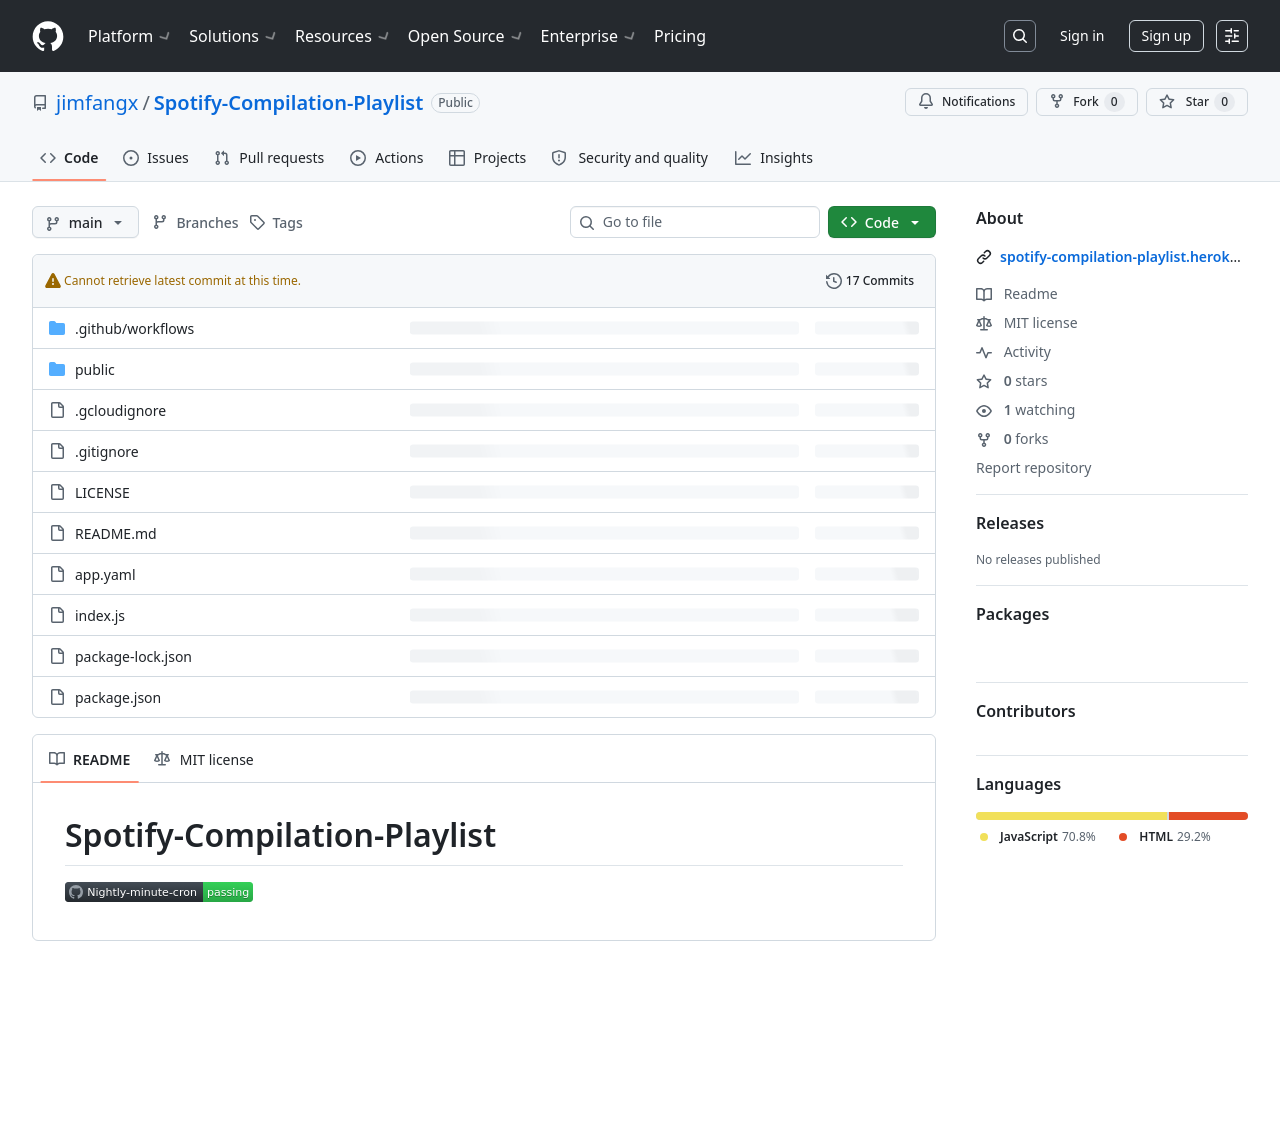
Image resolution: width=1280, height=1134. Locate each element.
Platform (130, 36)
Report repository (1033, 467)
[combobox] (703, 222)
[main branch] (85, 222)
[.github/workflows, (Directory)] (134, 328)
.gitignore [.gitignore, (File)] (107, 451)
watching (1025, 409)
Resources (343, 36)
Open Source (466, 36)
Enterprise (589, 36)
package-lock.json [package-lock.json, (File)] (133, 656)
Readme (1017, 293)
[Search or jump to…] (1020, 36)
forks (1012, 438)
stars (1011, 380)
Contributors (1026, 711)
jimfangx (97, 102)
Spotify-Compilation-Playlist (288, 102)
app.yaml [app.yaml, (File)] (105, 574)
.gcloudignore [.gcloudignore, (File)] (120, 410)
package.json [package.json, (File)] (118, 697)
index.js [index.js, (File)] (100, 615)
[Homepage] (48, 36)
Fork (1086, 102)
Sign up (1166, 35)
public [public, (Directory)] (95, 369)
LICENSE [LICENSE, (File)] (102, 492)
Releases (1010, 523)
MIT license (1027, 322)
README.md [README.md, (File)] (116, 533)
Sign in (1082, 35)
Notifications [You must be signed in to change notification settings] (966, 101)
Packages (1012, 614)
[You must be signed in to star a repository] (1197, 102)
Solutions (234, 36)
